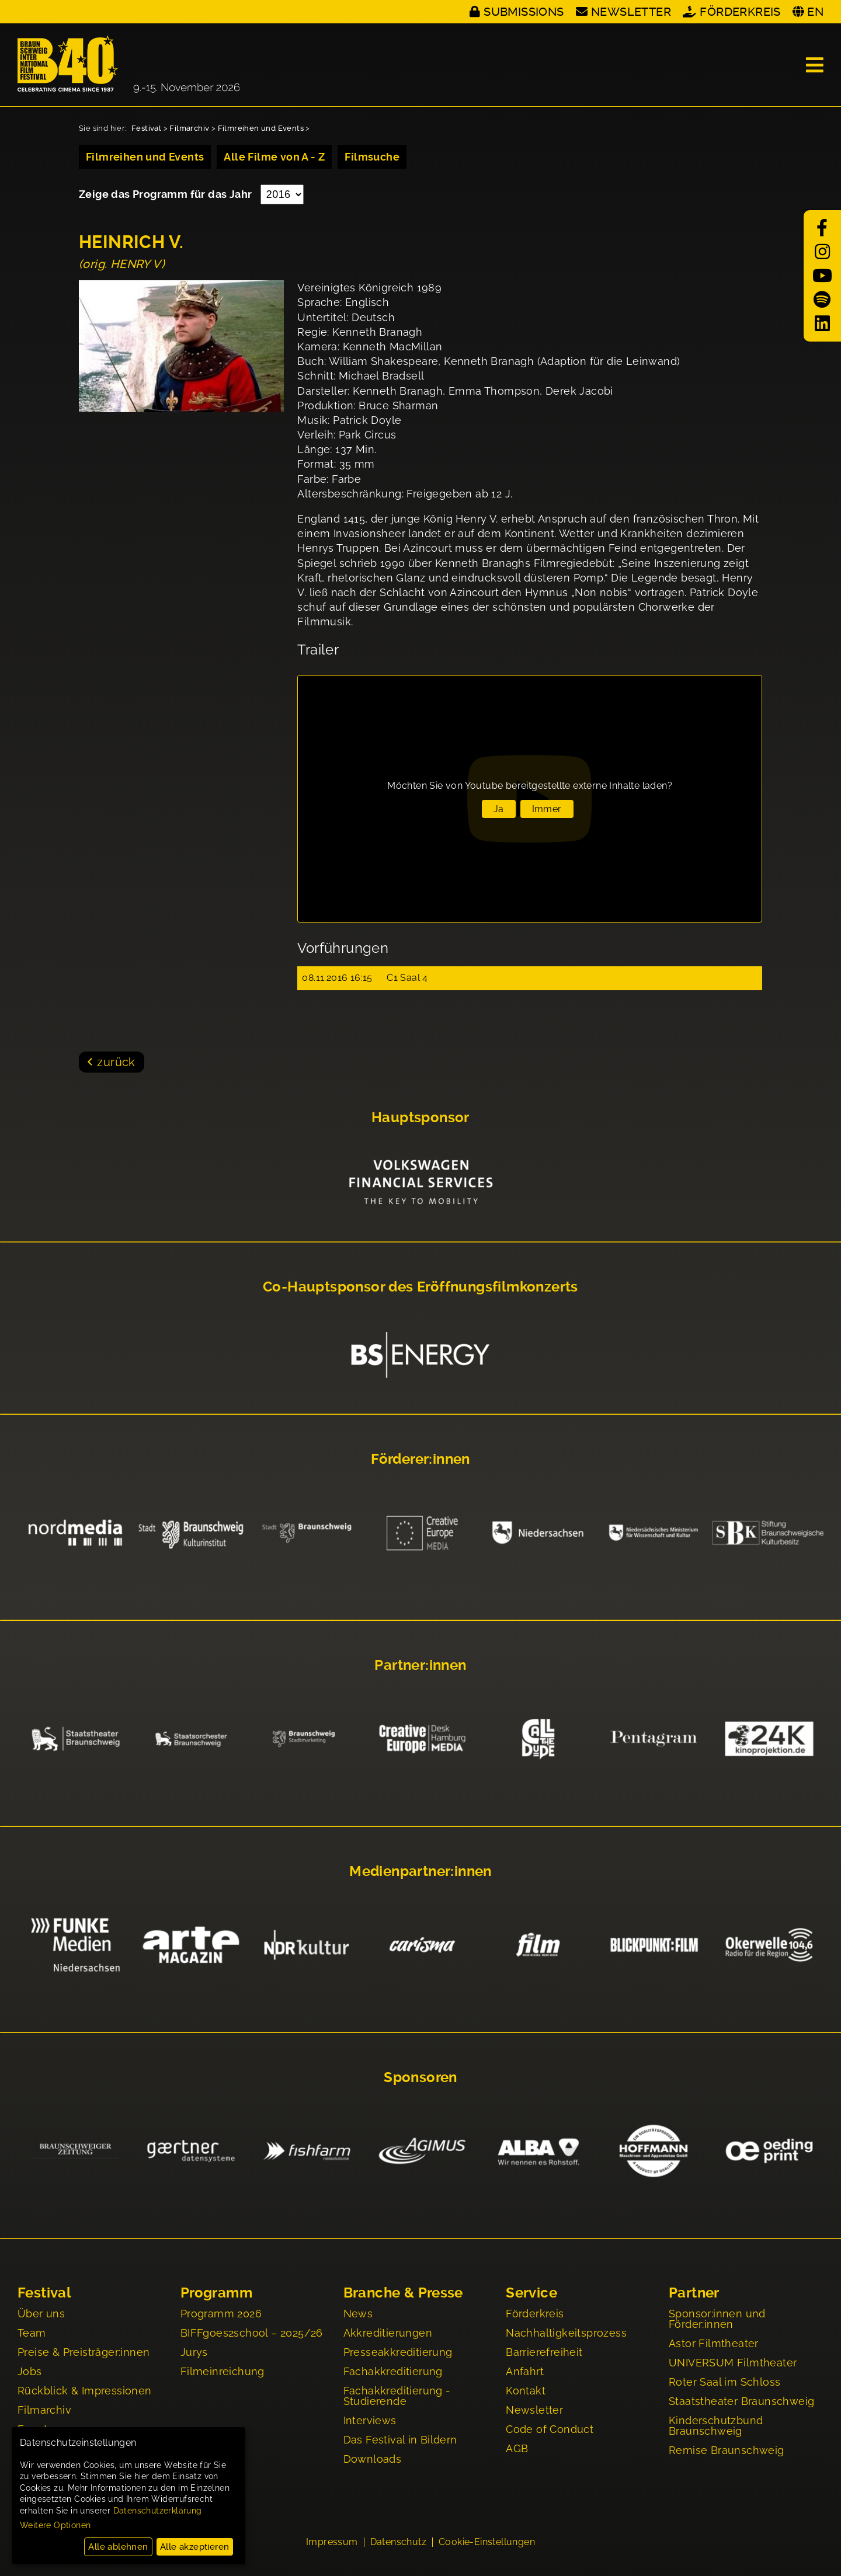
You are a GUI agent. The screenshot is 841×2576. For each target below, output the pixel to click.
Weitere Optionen (55, 2525)
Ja (499, 808)
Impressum (332, 2542)
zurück (116, 1062)
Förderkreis (740, 12)
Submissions (524, 12)
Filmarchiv (189, 128)
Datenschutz (398, 2542)
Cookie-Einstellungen (487, 2542)
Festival (146, 128)
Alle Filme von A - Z (274, 157)
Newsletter (631, 12)
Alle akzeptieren (194, 2547)
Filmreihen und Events (261, 128)
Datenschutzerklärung (157, 2510)
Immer (547, 808)
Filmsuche (372, 157)
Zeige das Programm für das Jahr (167, 194)
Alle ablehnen (118, 2547)
